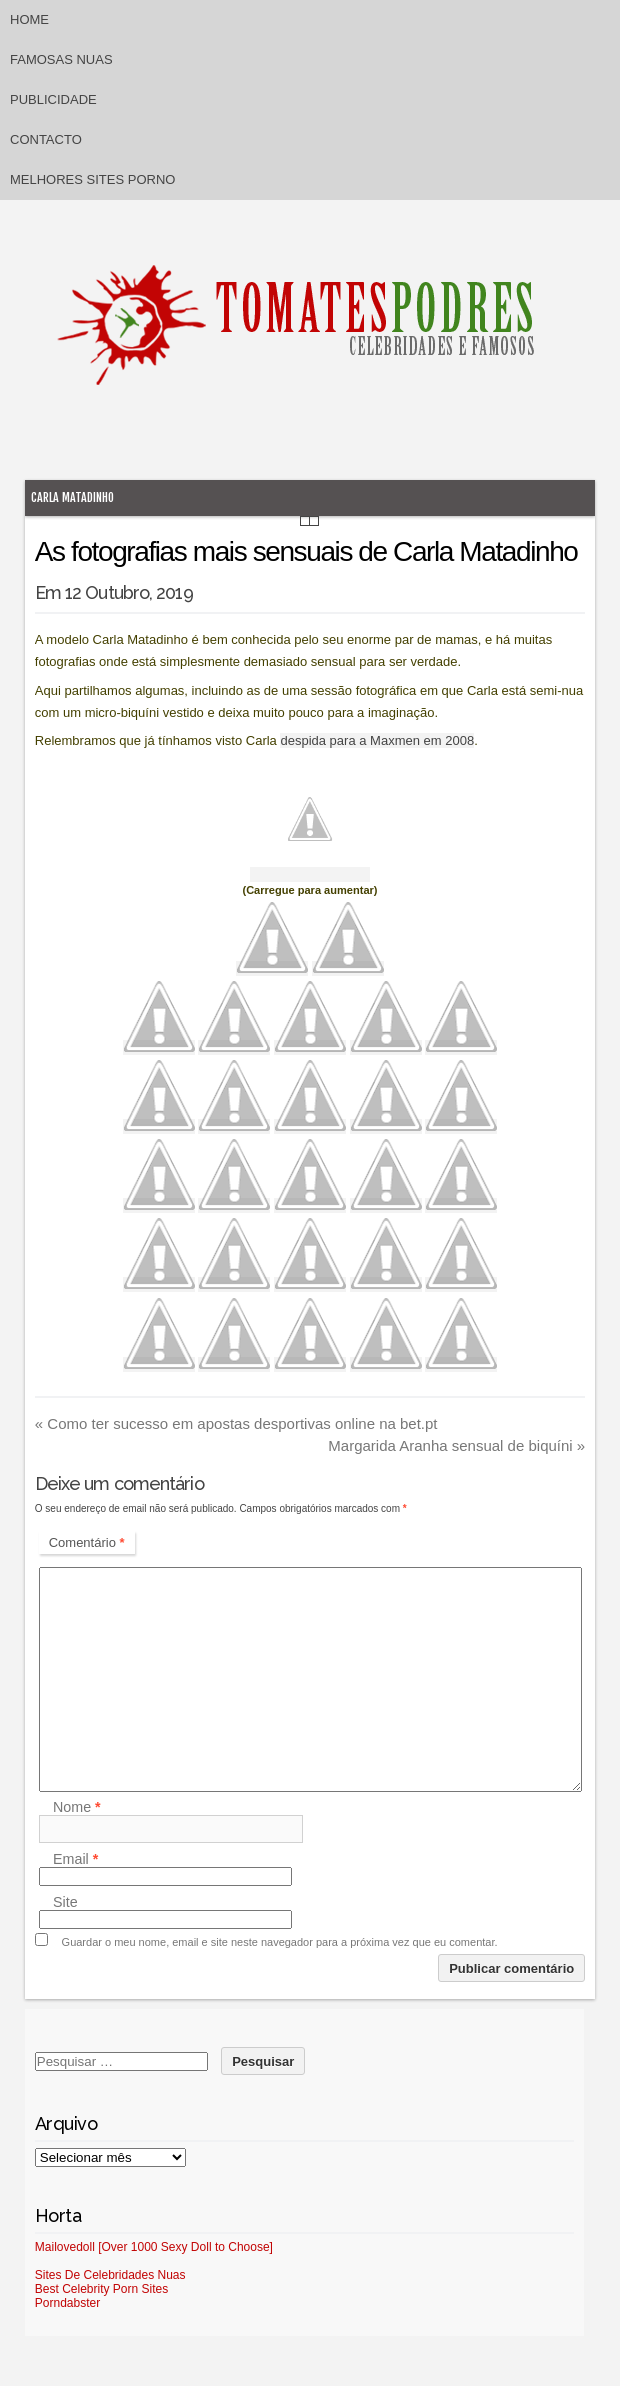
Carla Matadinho (72, 497)
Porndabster (67, 2303)
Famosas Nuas (61, 59)
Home (29, 19)
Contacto (46, 139)
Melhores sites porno (92, 179)
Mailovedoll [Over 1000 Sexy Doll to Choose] (154, 2247)
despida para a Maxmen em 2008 (377, 740)
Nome (77, 1807)
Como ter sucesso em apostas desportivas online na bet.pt (236, 1423)
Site (65, 1902)
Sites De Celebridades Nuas (110, 2275)
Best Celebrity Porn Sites (101, 2289)
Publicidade (53, 99)
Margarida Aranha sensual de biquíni (456, 1445)
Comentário (87, 1542)
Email (75, 1859)
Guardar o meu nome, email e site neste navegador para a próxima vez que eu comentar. (280, 1942)
